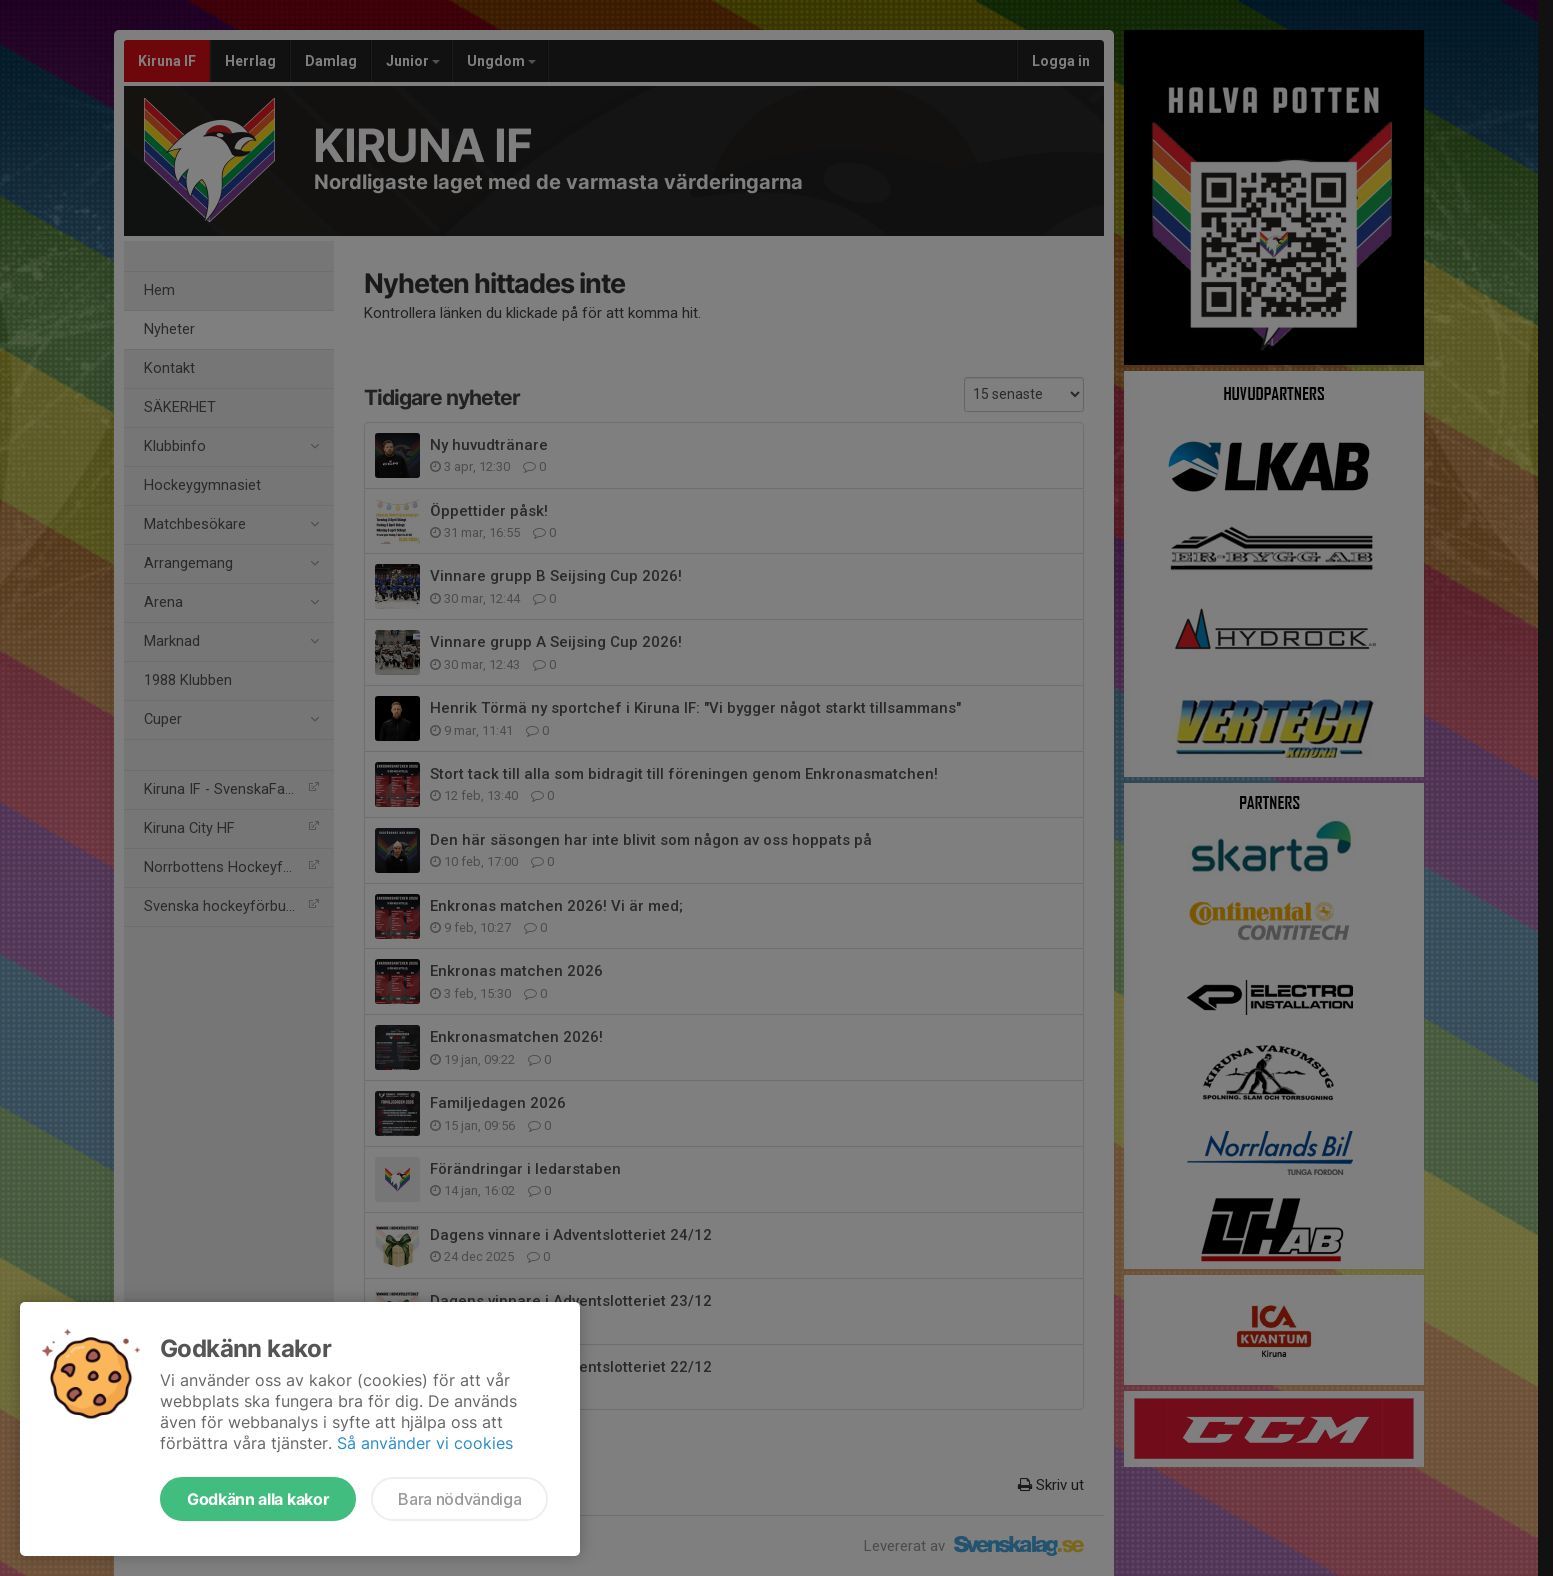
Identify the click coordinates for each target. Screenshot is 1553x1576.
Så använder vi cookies (425, 1443)
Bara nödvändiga (459, 1499)
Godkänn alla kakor (258, 1499)
